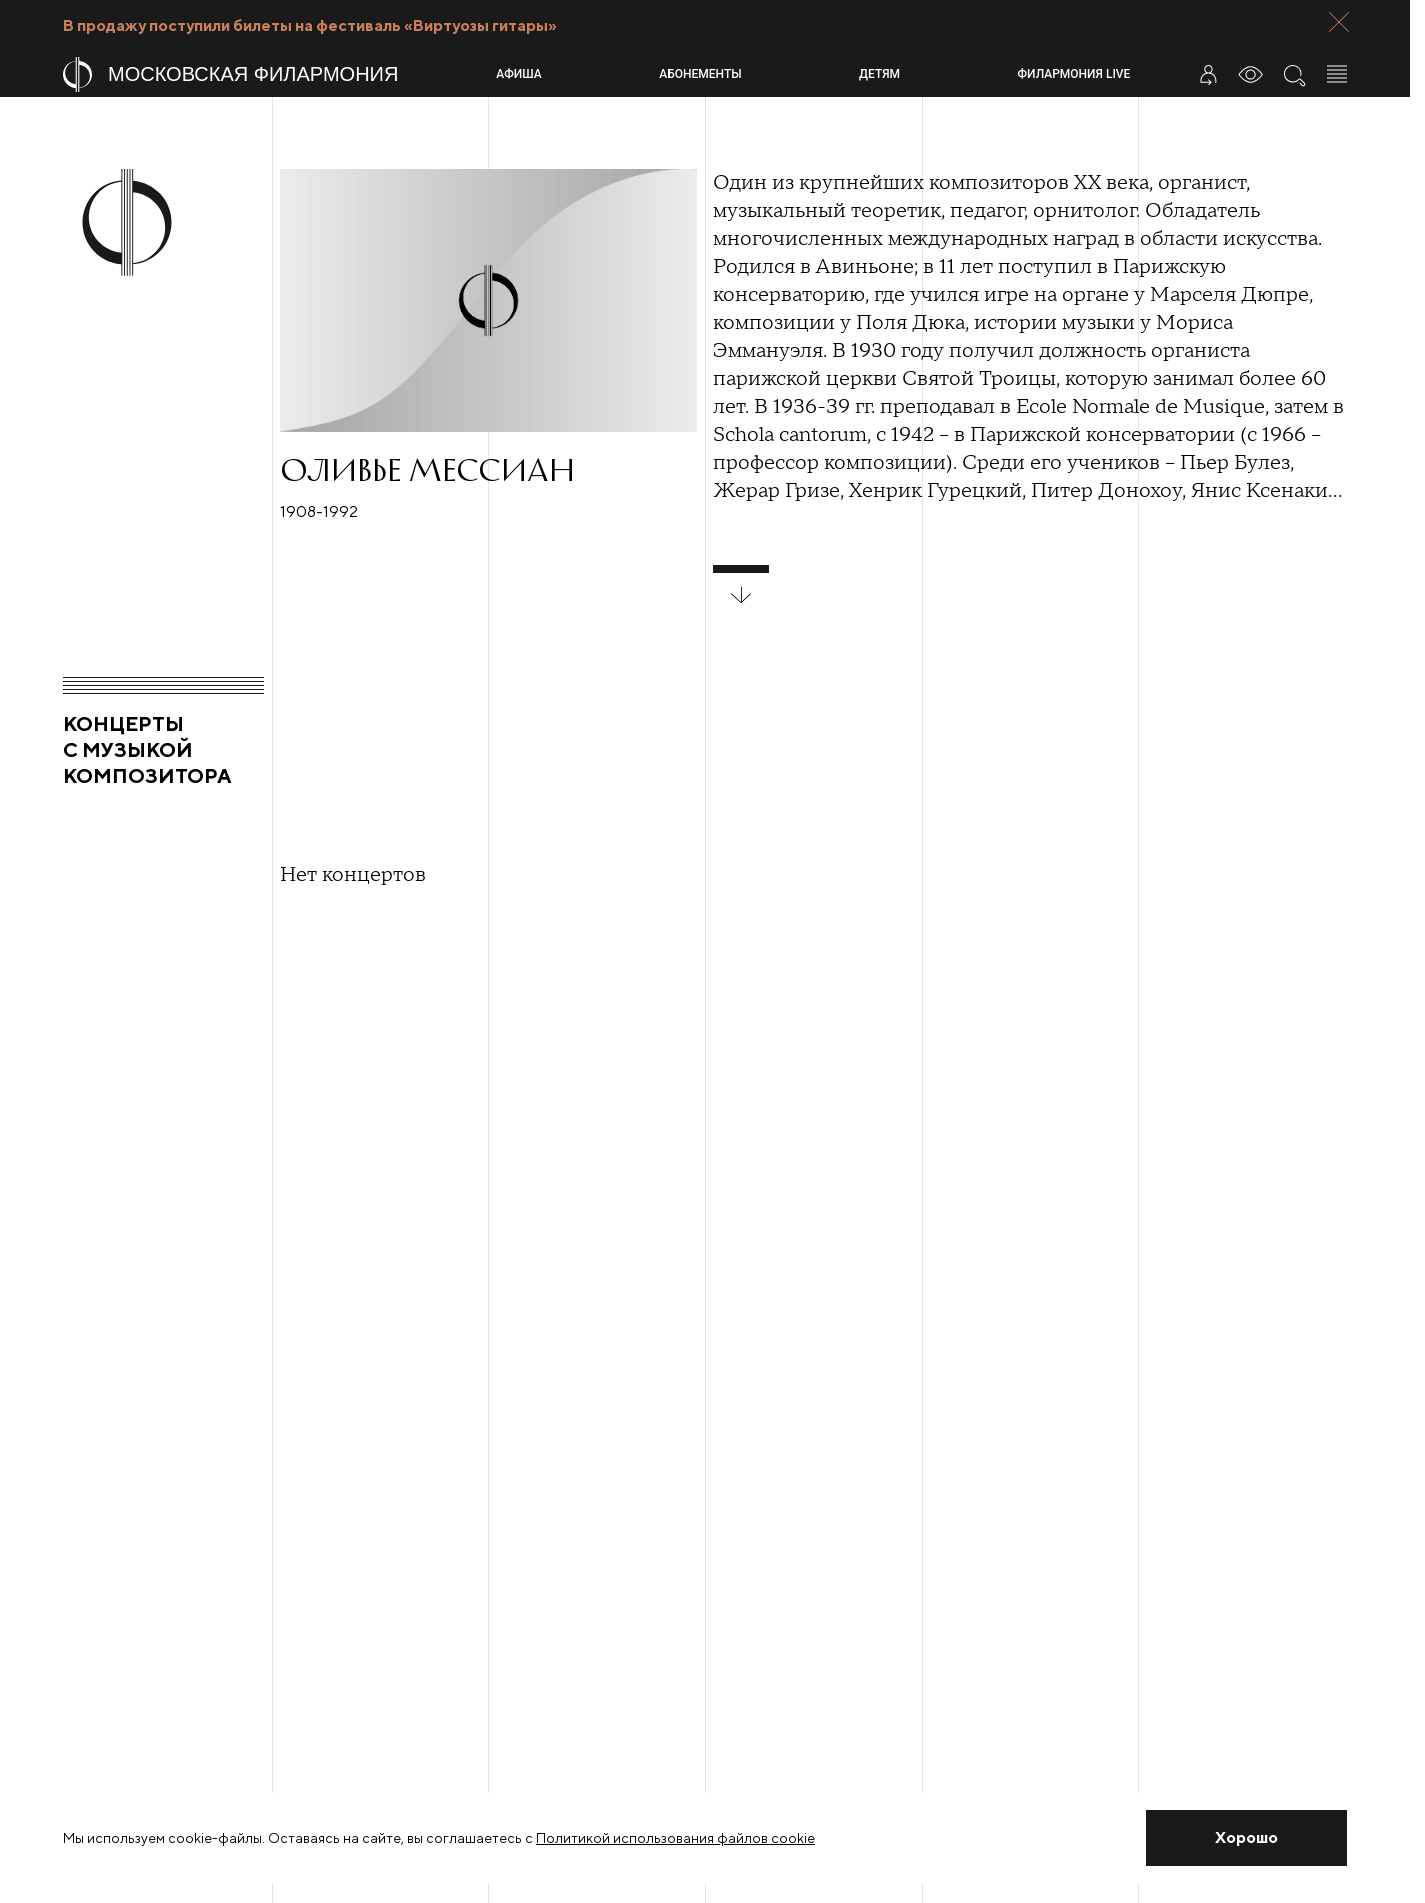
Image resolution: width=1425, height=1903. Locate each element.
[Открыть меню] (1337, 74)
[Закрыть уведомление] (1246, 1838)
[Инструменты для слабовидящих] (1251, 74)
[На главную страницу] (271, 74)
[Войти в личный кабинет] (1208, 74)
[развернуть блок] (741, 585)
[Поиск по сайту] (1294, 74)
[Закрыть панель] (1339, 22)
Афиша (518, 74)
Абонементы (700, 74)
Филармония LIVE (1074, 74)
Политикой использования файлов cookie (675, 1838)
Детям (879, 74)
